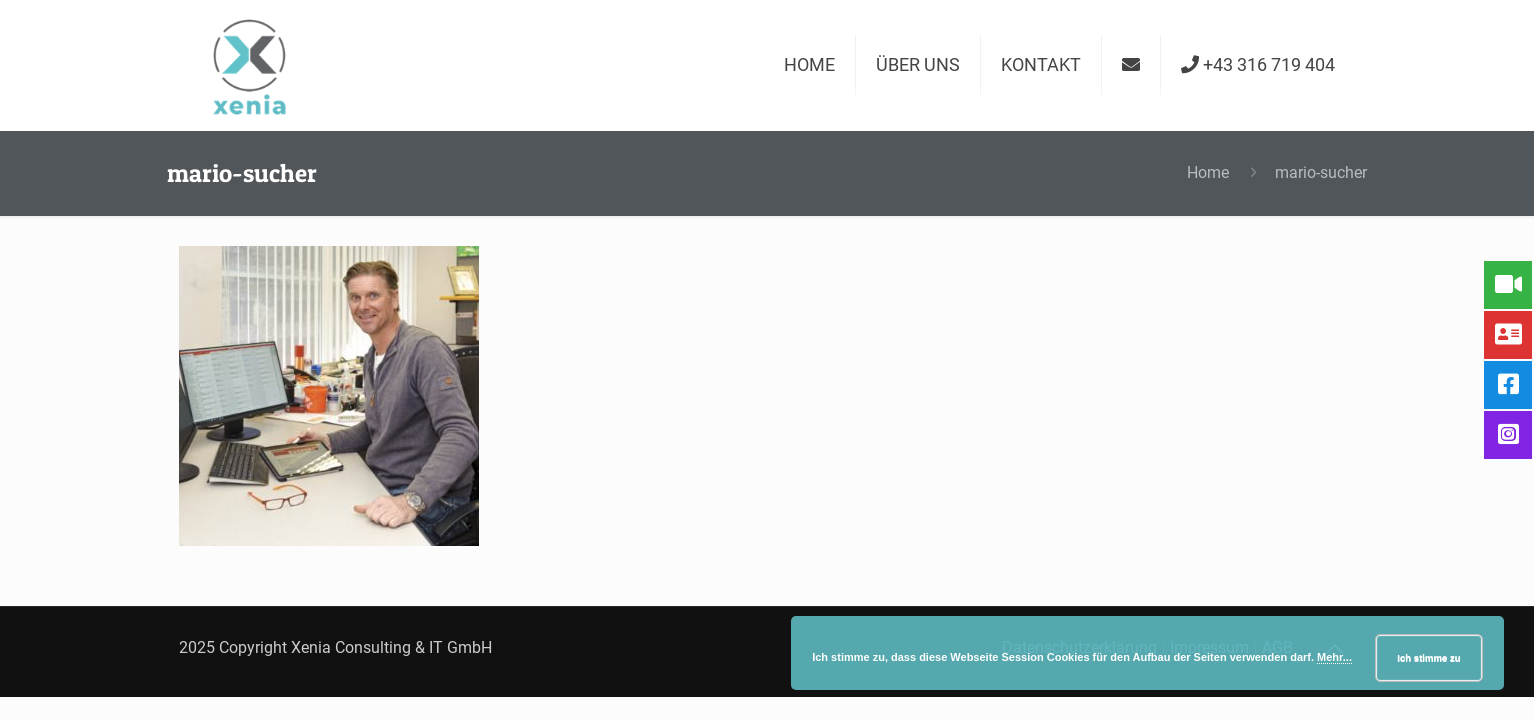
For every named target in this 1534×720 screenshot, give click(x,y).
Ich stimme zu (1428, 657)
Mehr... (1334, 657)
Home (1208, 172)
